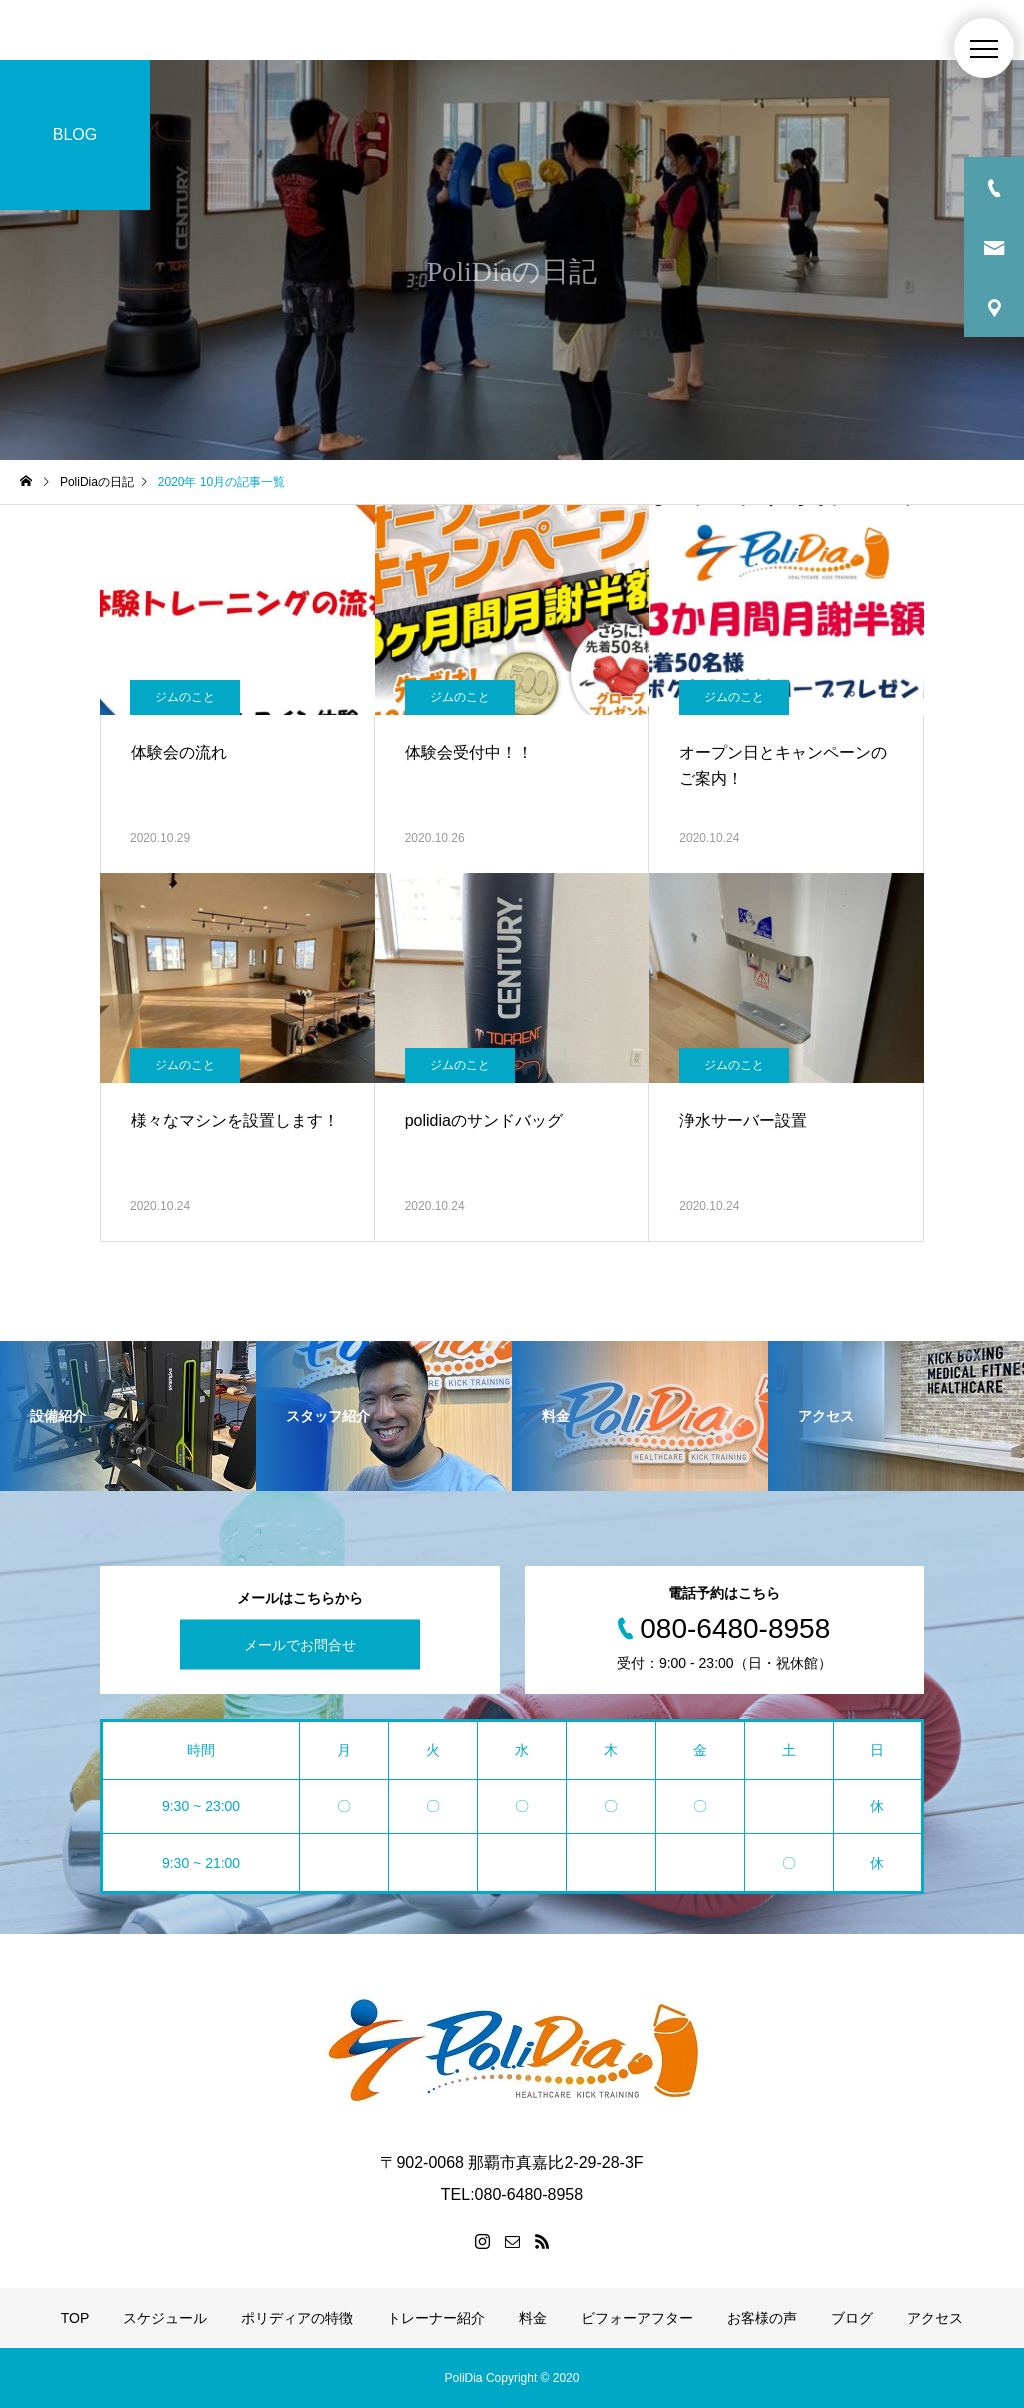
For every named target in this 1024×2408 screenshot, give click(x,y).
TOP (75, 2318)
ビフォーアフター (637, 2318)
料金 (533, 2318)
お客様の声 (762, 2318)
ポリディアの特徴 (297, 2318)
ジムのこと (185, 697)
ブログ (852, 2318)
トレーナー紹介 (436, 2318)
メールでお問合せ (300, 1645)
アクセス (935, 2318)
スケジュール (165, 2318)
